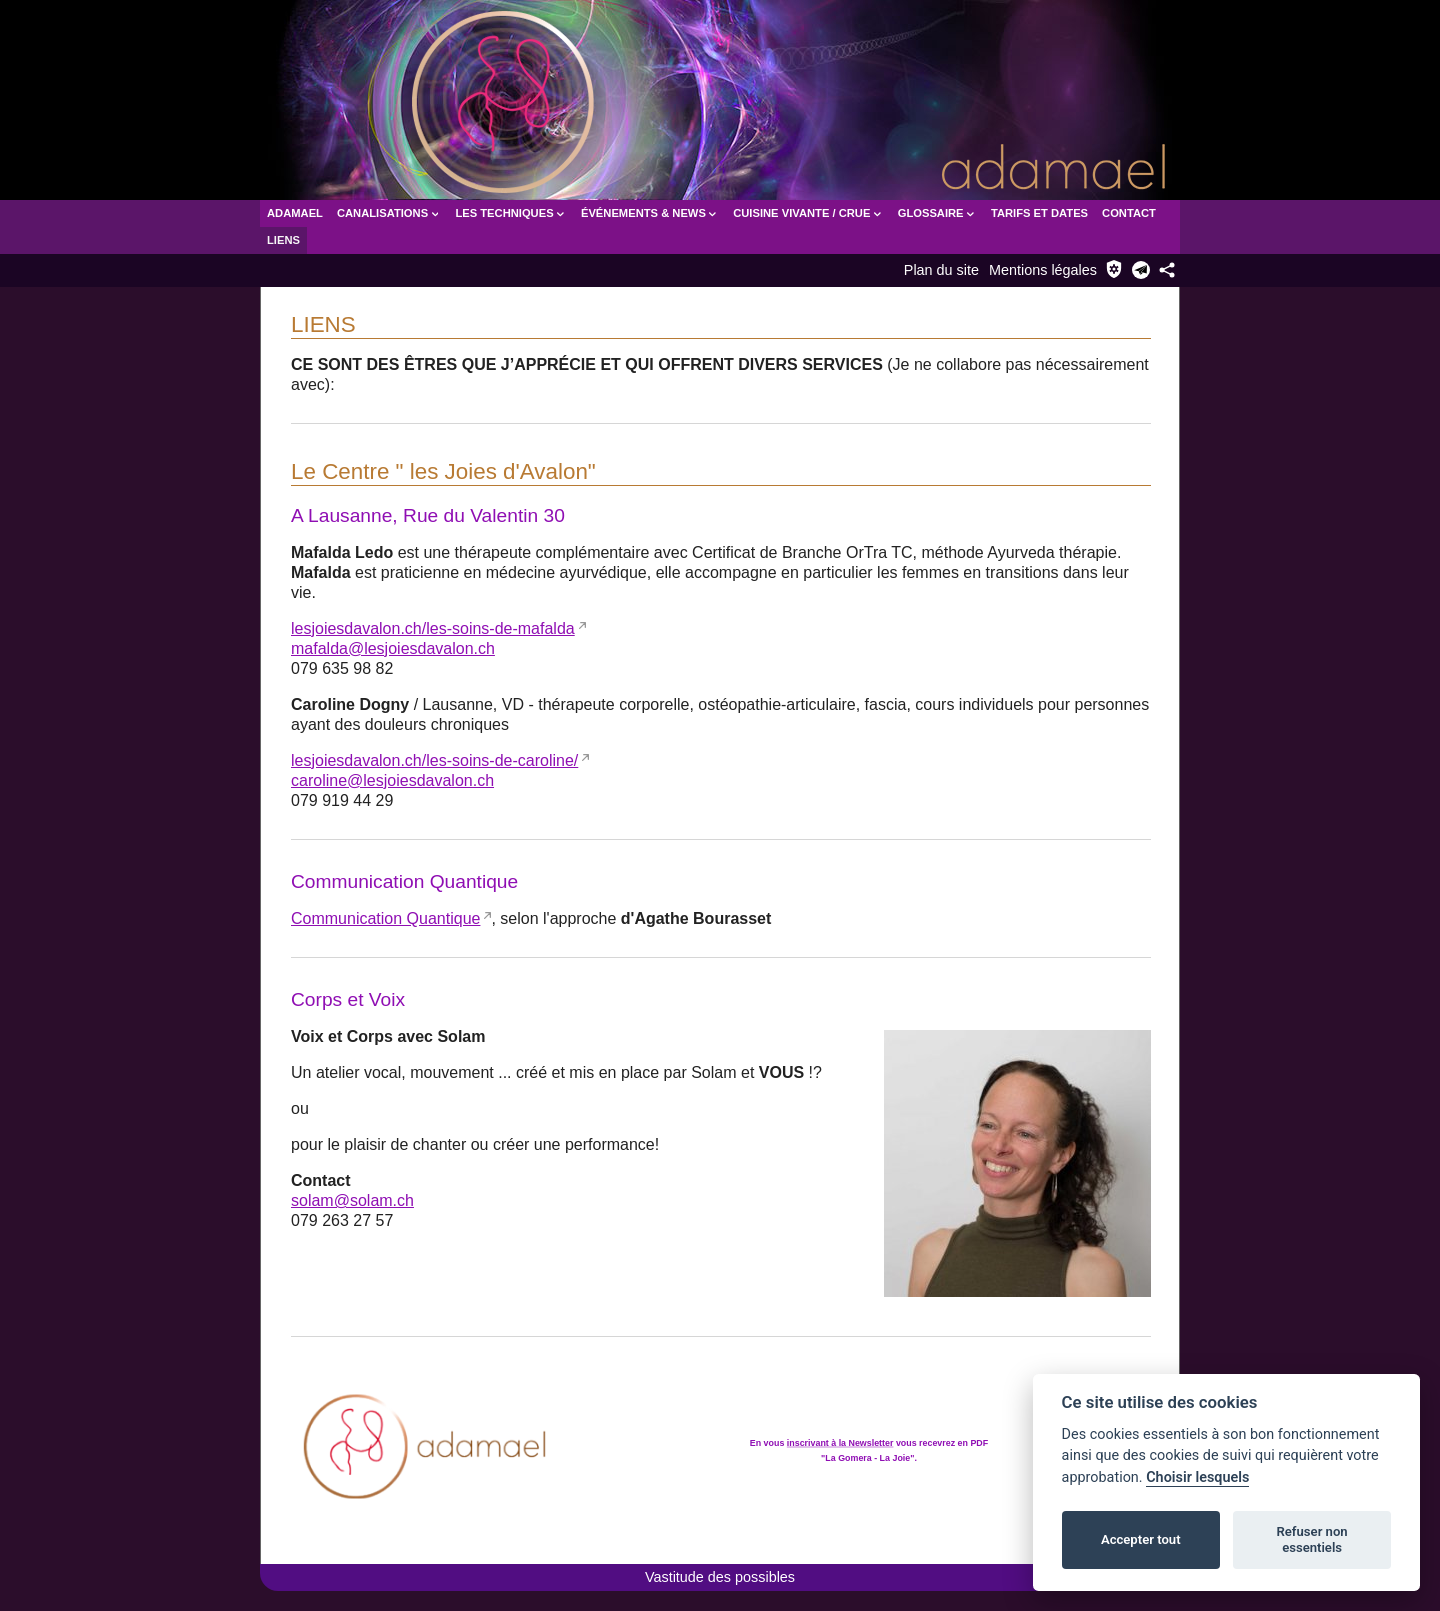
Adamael (295, 213)
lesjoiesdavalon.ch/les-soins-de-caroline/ (434, 760)
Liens (283, 240)
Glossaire (937, 213)
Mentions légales (1043, 270)
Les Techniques (511, 213)
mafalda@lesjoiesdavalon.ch (393, 648)
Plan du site (941, 270)
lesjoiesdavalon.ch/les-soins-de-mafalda (433, 628)
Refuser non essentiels (1311, 1539)
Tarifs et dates (1039, 213)
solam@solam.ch (352, 1200)
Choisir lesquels (1197, 1477)
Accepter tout (1141, 1539)
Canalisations (389, 213)
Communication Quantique (385, 918)
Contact (1129, 213)
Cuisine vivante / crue (808, 213)
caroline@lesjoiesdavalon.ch (392, 780)
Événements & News (650, 213)
